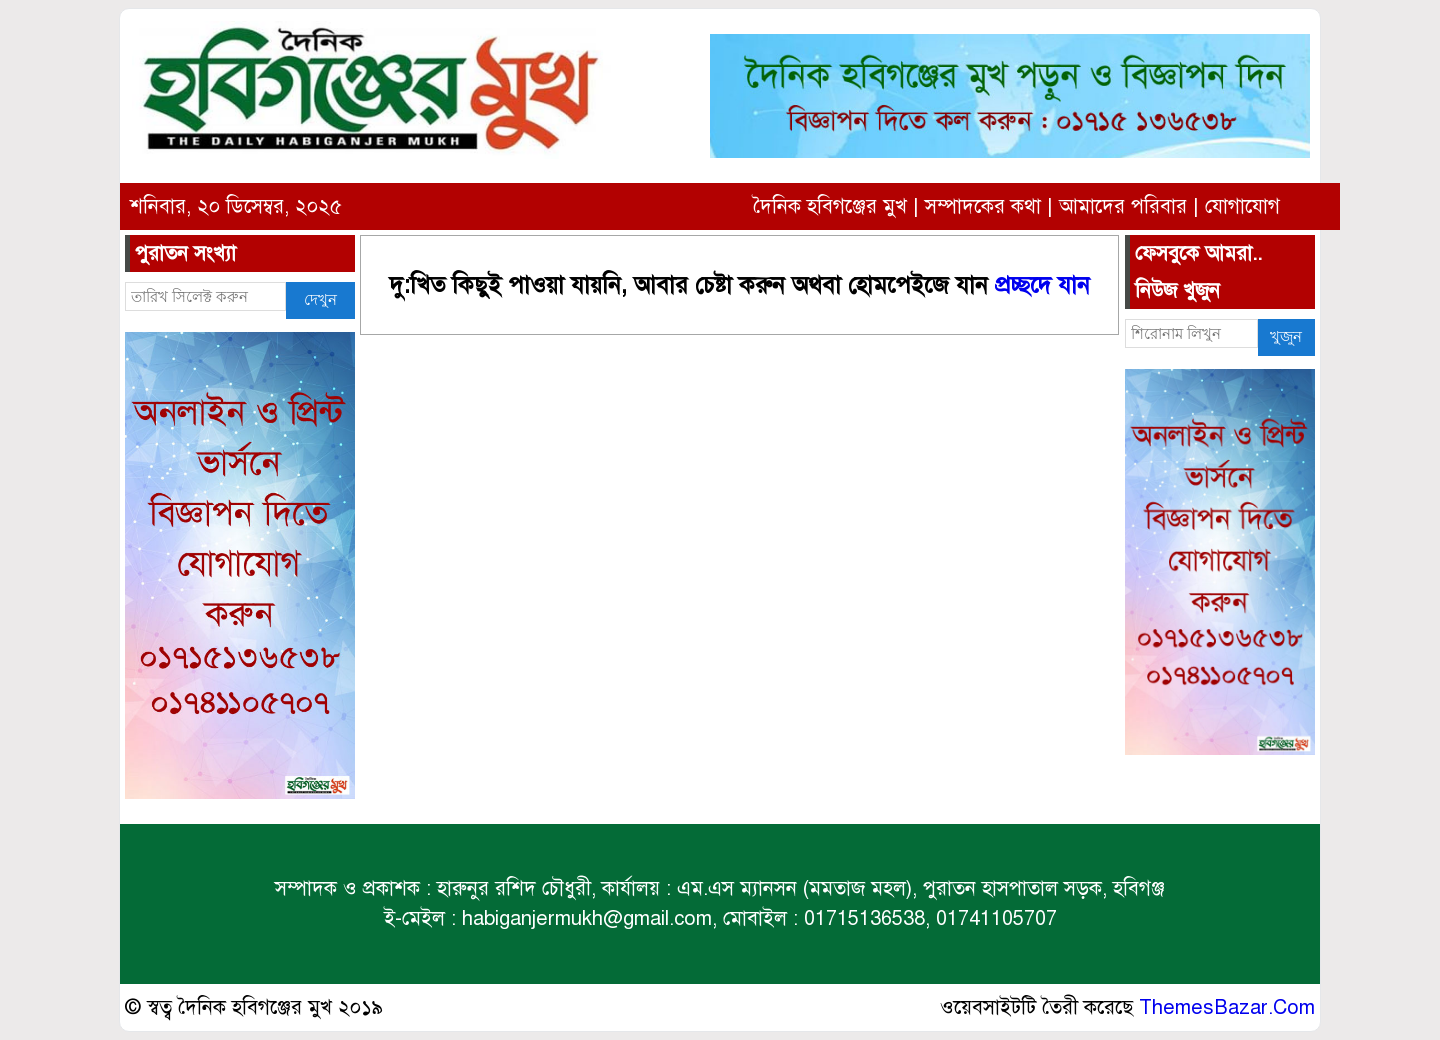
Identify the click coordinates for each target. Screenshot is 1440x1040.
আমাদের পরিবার (1123, 206)
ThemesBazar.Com (1227, 1007)
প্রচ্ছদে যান (1042, 285)
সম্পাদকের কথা (983, 206)
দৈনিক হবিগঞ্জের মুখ (830, 206)
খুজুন (1286, 336)
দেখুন (320, 299)
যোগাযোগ (1242, 206)
